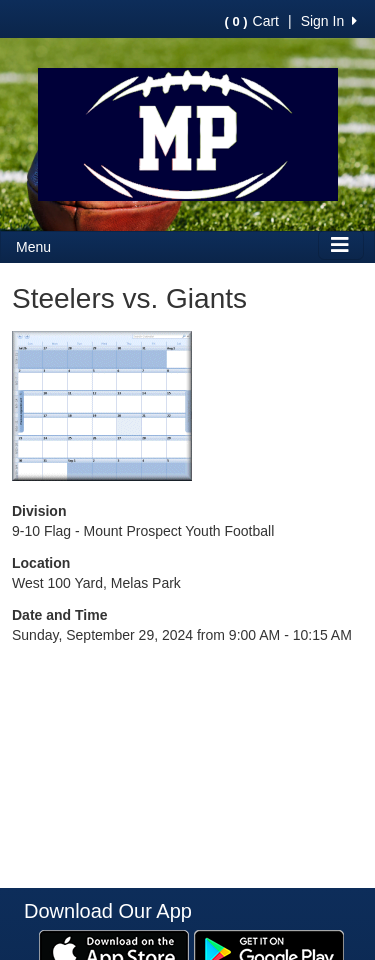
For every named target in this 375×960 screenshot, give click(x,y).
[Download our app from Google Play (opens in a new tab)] (269, 950)
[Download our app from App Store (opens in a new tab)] (114, 950)
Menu (33, 247)
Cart (252, 21)
